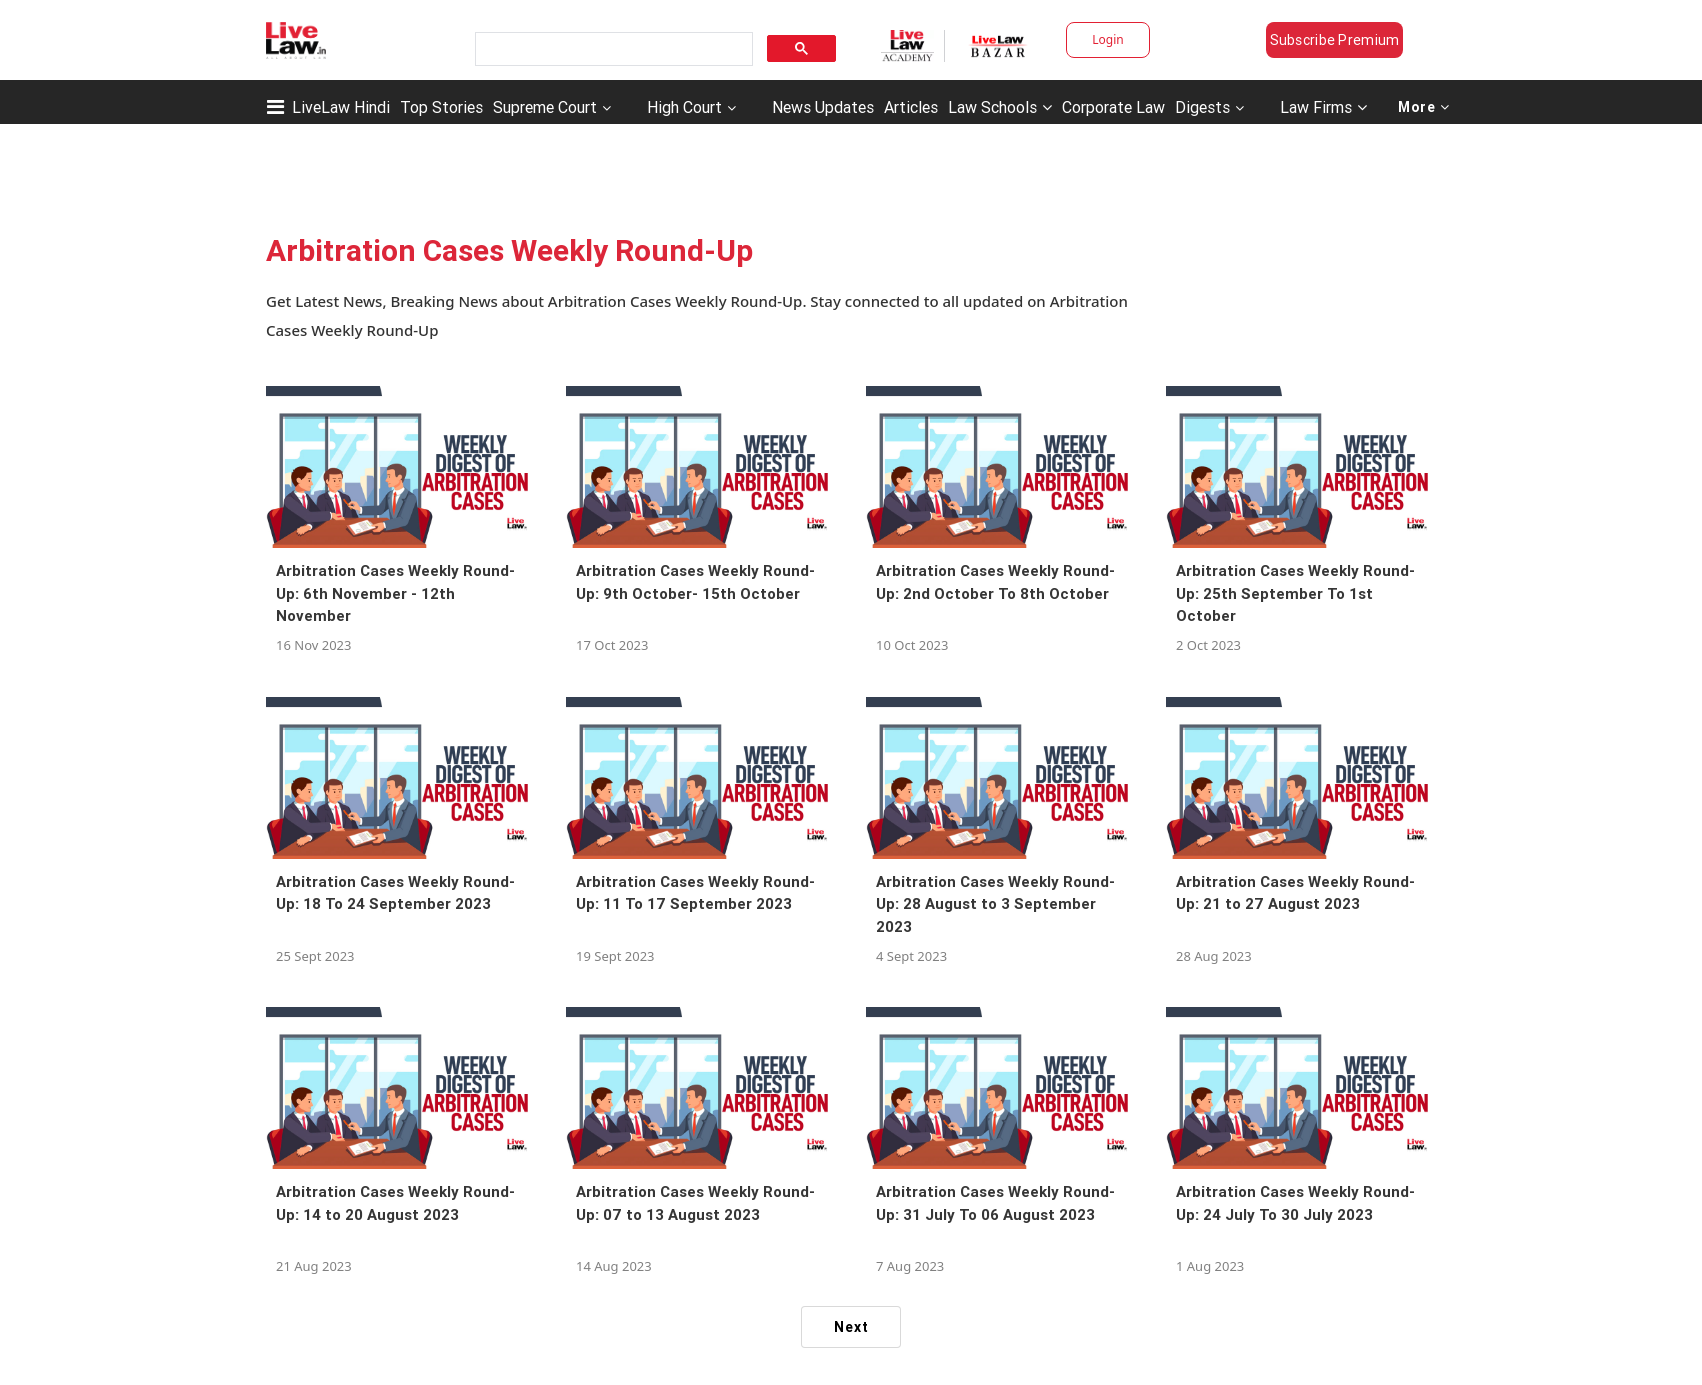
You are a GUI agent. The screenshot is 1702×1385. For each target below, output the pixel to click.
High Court (684, 107)
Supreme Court (545, 107)
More (1424, 107)
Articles (911, 107)
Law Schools (1000, 107)
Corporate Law (1113, 107)
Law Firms (1323, 107)
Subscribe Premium (1335, 40)
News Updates (823, 107)
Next (851, 1327)
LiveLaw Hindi (341, 107)
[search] (612, 49)
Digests (1202, 107)
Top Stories (441, 107)
